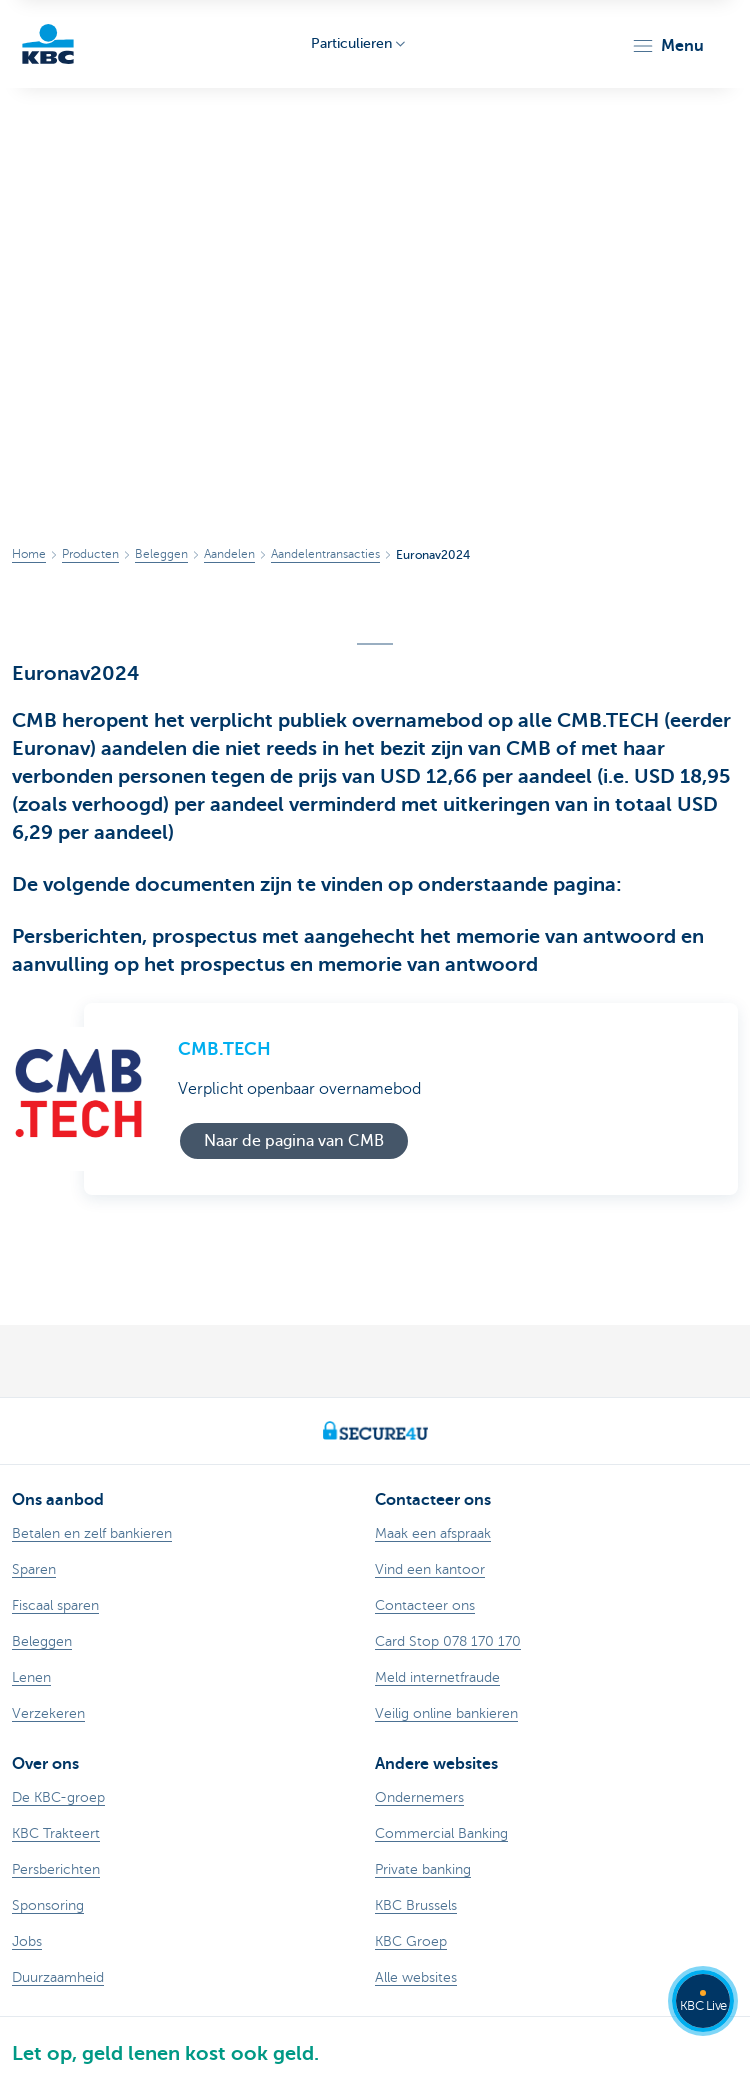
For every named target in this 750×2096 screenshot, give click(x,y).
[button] (667, 46)
